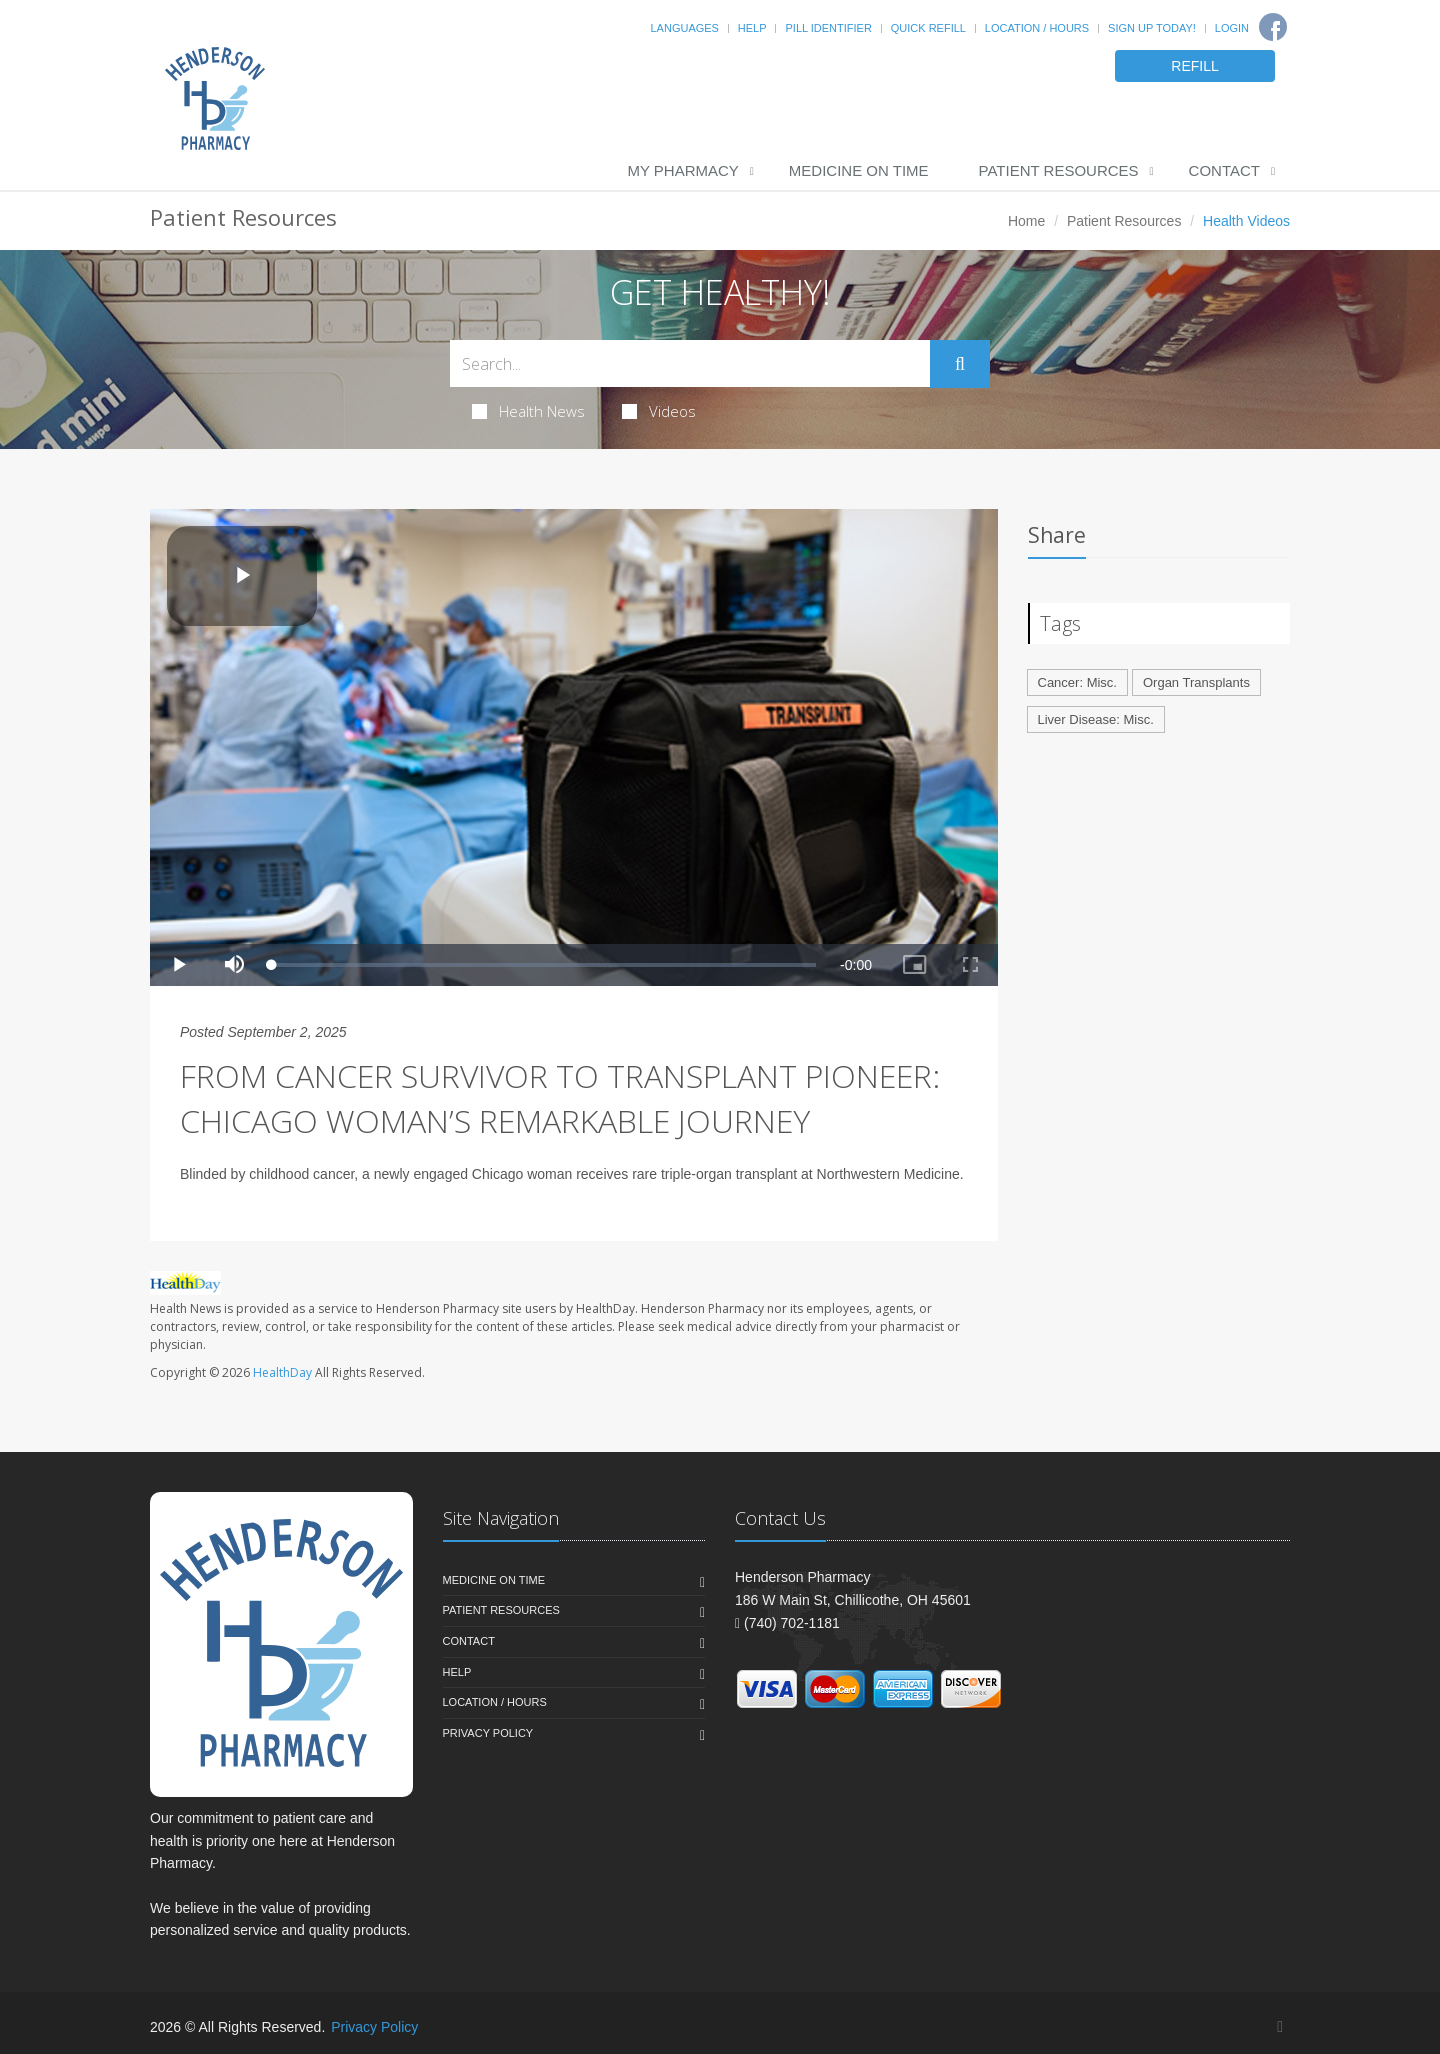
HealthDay (282, 1372)
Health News (528, 411)
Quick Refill (928, 28)
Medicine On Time (859, 170)
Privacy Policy (488, 1733)
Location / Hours (1037, 28)
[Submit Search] (960, 364)
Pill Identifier (828, 28)
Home (1026, 221)
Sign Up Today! (1152, 28)
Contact (1224, 170)
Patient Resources (1059, 170)
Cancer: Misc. (1077, 682)
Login (1232, 28)
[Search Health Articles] (690, 363)
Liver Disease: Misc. (1096, 719)
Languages (684, 28)
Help (752, 28)
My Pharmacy (682, 170)
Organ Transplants (1196, 682)
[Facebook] (1273, 27)
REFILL (1194, 66)
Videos (659, 411)
